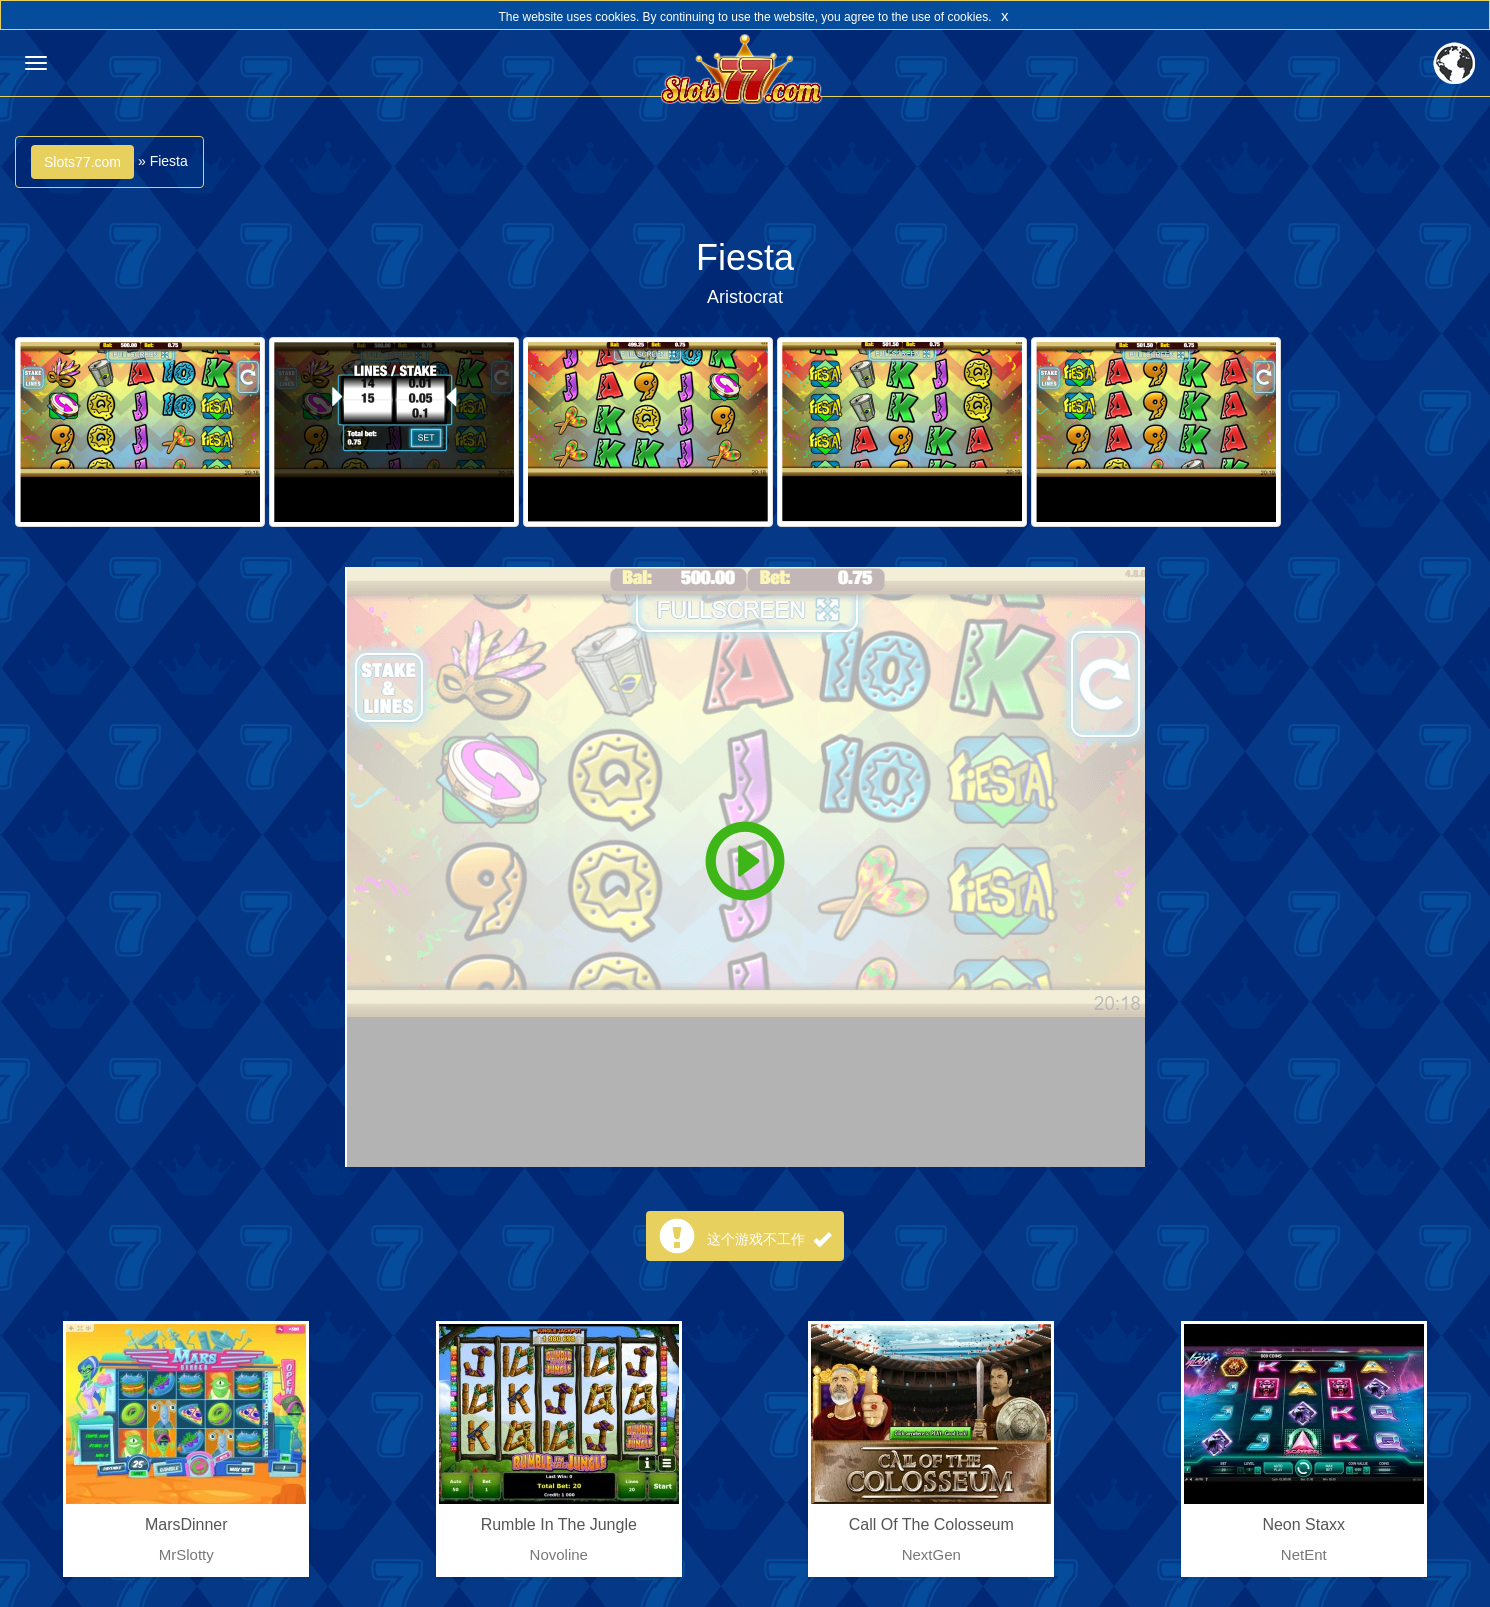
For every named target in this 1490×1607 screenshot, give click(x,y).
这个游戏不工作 (769, 1239)
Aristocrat (745, 297)
